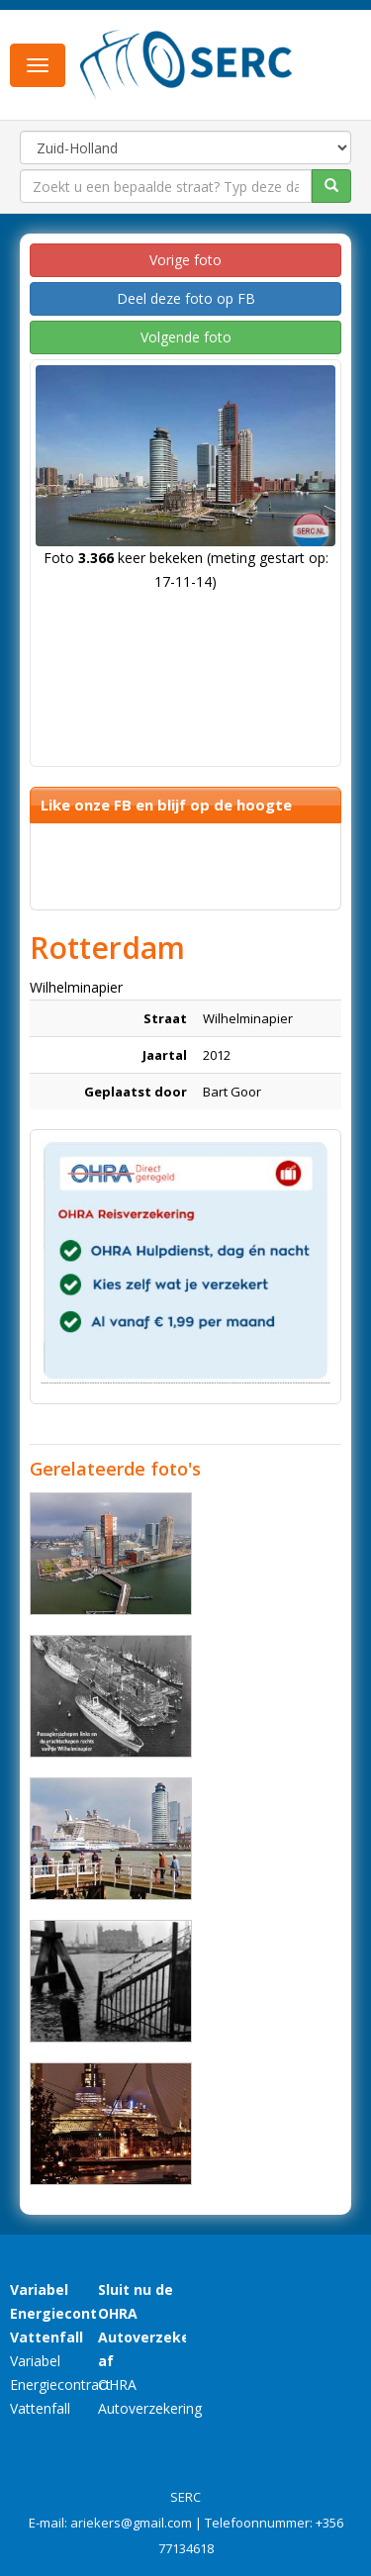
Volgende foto (186, 337)
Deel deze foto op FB (186, 298)
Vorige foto (185, 259)
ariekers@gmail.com (131, 2522)
